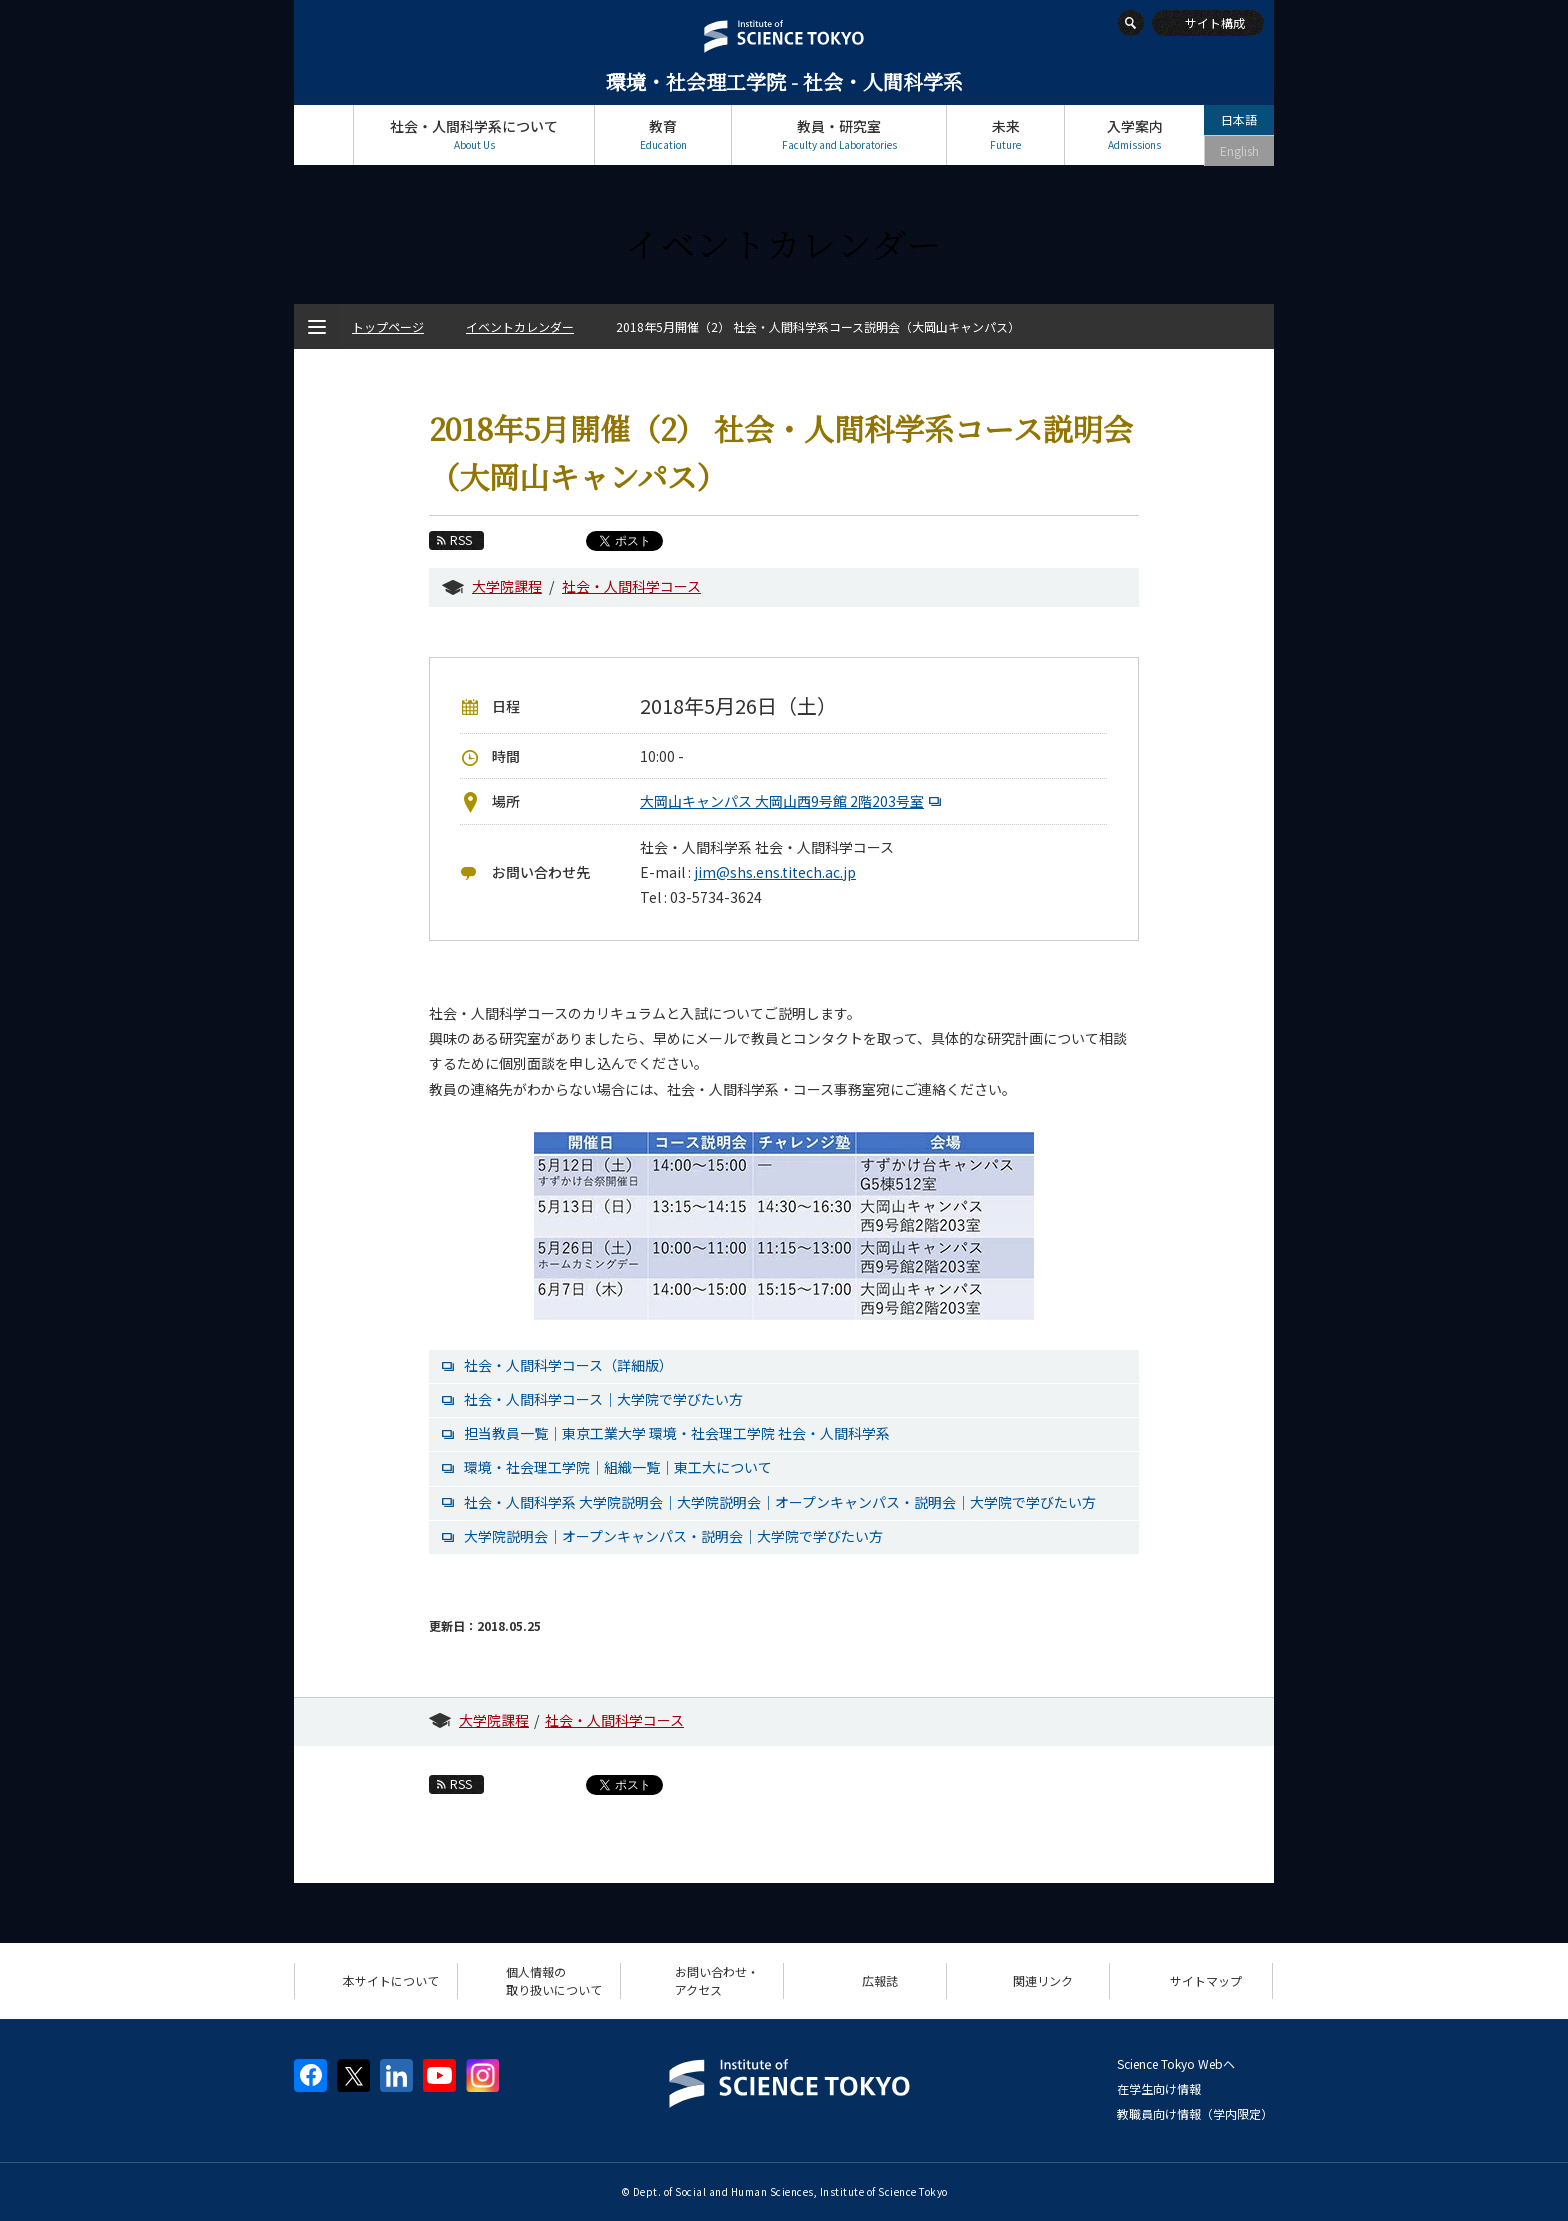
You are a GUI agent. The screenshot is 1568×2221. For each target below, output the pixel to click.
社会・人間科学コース (631, 586)
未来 (1005, 134)
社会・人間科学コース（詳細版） (568, 1365)
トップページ (323, 134)
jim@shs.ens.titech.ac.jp (775, 872)
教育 (663, 134)
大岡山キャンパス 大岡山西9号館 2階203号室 (793, 801)
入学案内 (1134, 134)
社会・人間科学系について (474, 134)
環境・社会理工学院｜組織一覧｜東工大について (618, 1467)
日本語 (1239, 119)
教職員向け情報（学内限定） (1195, 2113)
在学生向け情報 (1159, 2088)
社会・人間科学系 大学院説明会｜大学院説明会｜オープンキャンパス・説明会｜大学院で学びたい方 (780, 1502)
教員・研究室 (839, 134)
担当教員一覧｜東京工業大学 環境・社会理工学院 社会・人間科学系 (677, 1433)
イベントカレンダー (520, 326)
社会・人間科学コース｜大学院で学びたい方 (603, 1399)
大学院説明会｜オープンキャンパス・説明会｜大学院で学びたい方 (673, 1536)
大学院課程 (507, 586)
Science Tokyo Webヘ (1176, 2063)
